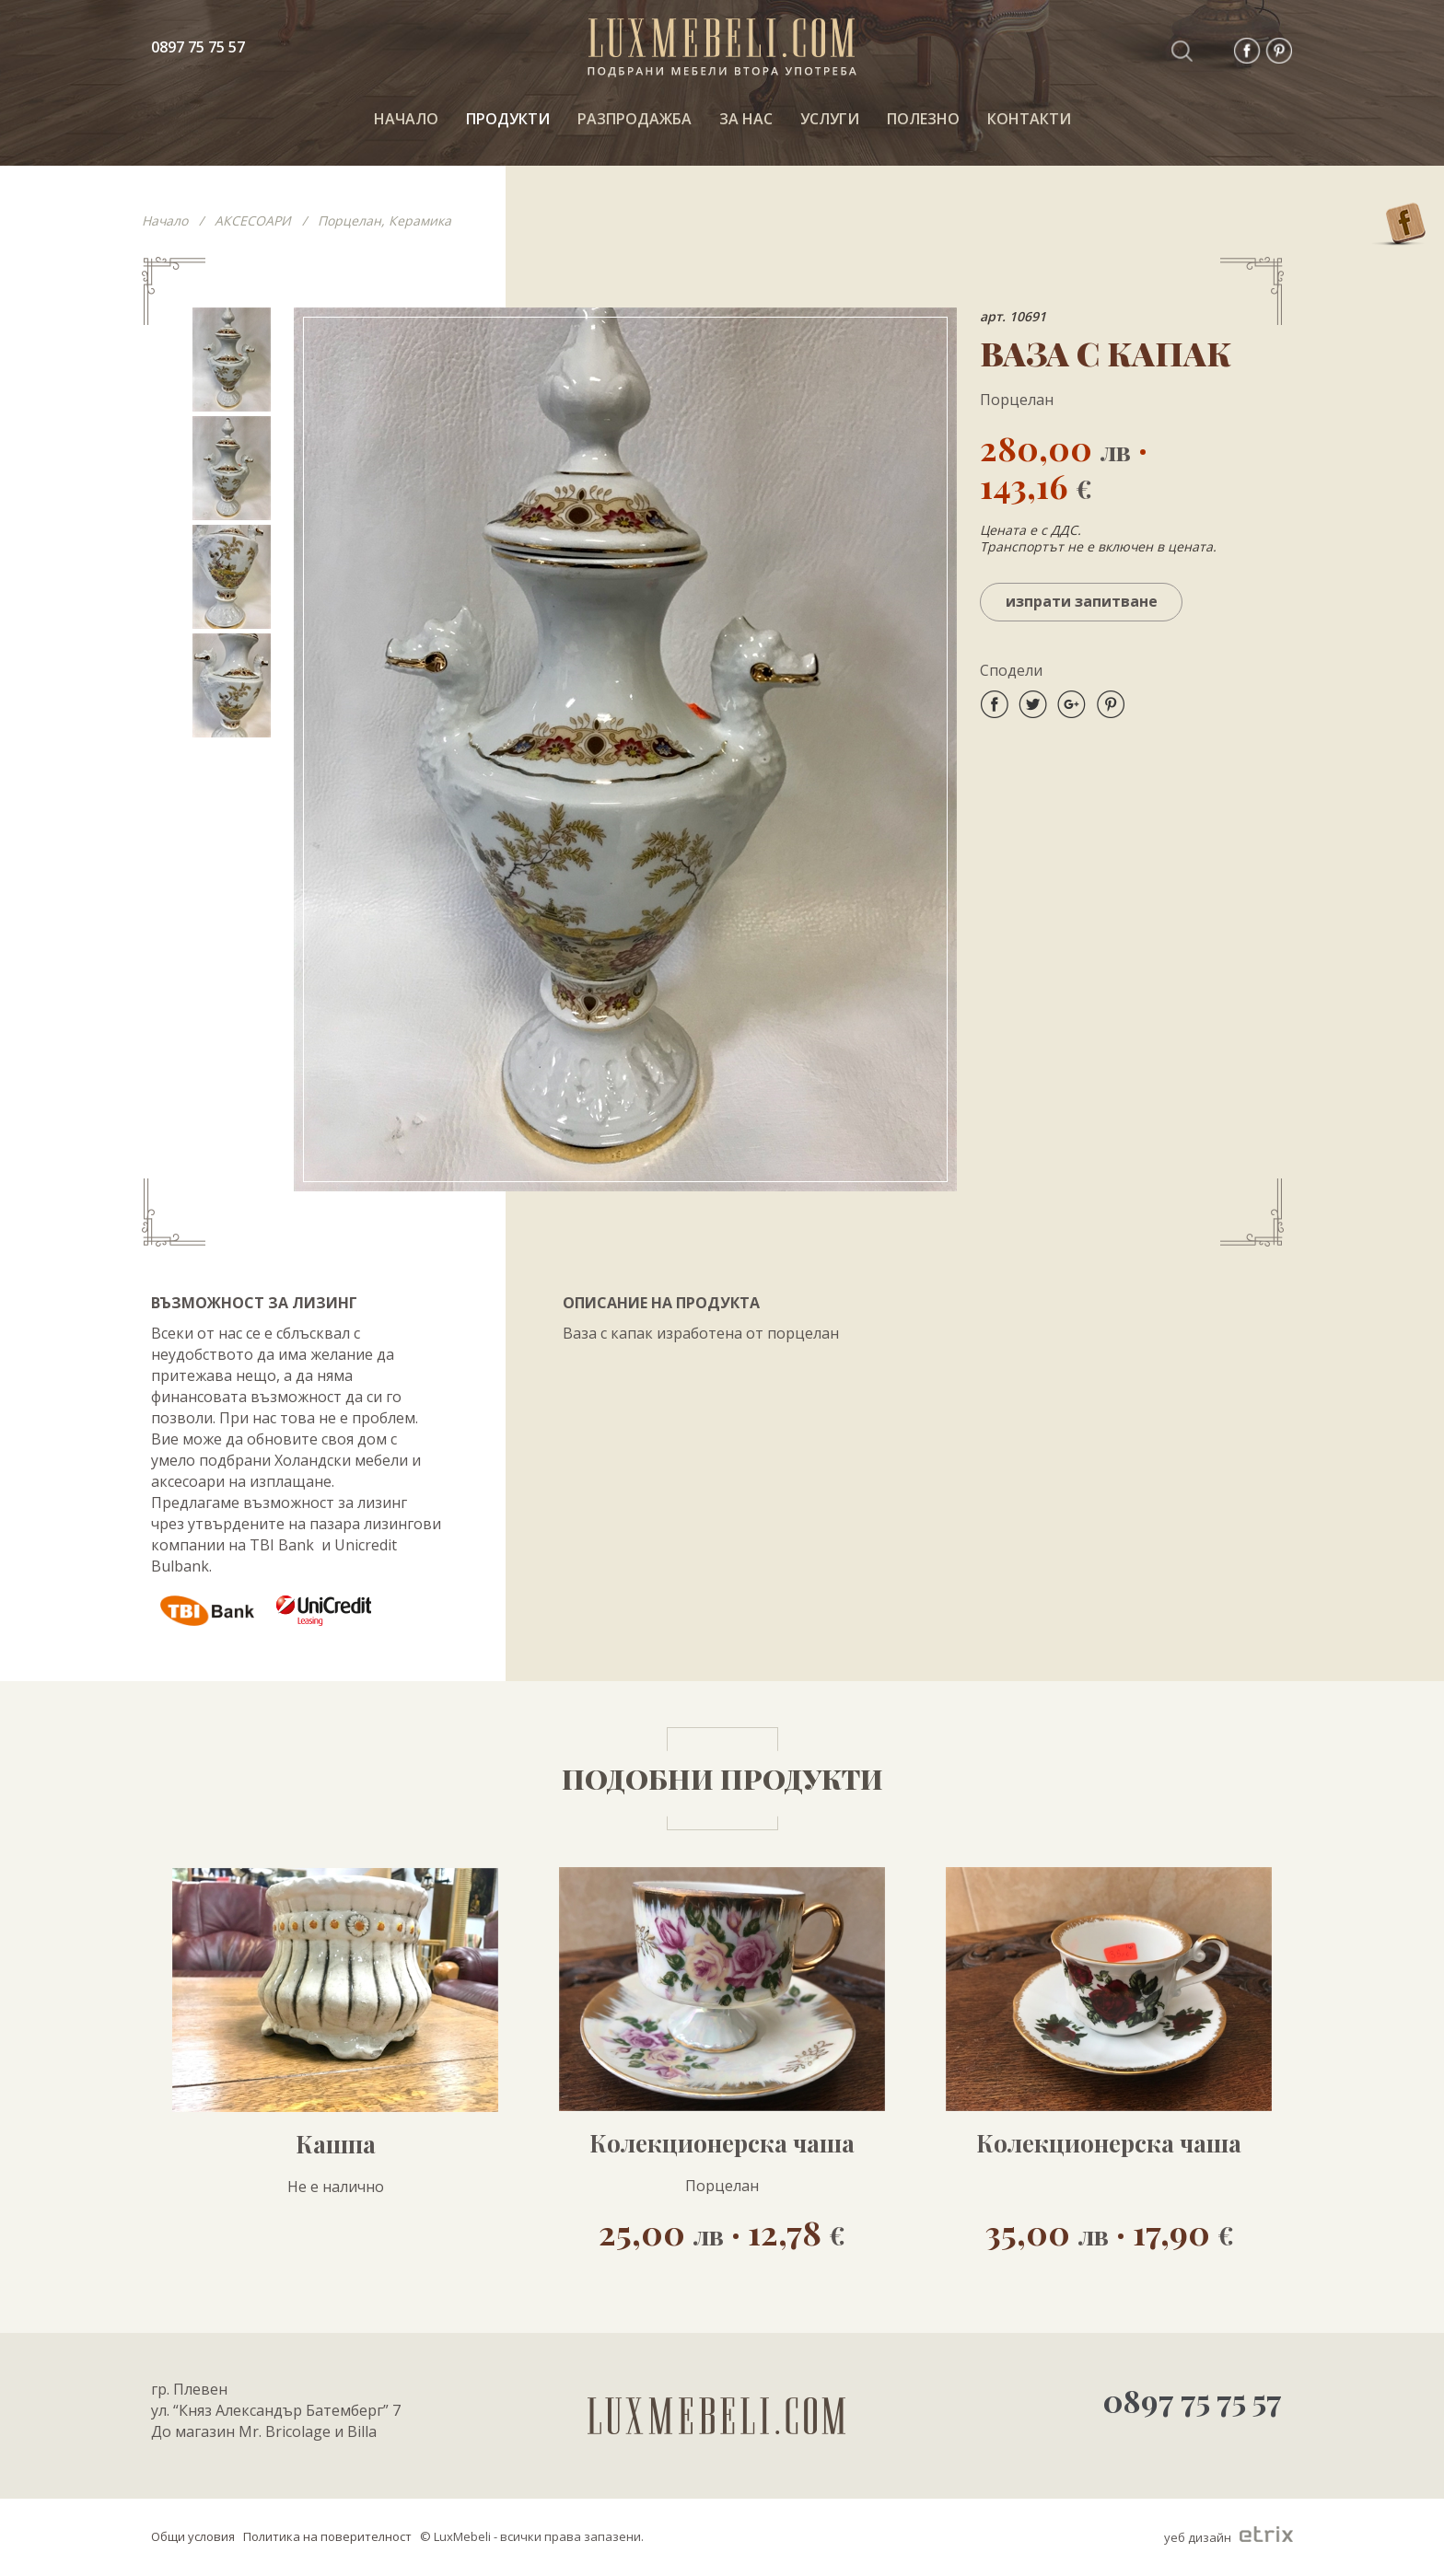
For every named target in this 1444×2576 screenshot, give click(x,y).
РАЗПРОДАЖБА (634, 119)
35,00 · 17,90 (1109, 2231)
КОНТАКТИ (1029, 119)
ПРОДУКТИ (508, 119)
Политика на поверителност (327, 2536)
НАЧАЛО (406, 119)
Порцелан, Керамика (384, 220)
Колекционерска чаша (722, 2143)
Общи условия (193, 2536)
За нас (746, 119)
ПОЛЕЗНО (923, 119)
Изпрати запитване (1082, 601)
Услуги (829, 119)
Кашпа (336, 2144)
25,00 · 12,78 (722, 2231)
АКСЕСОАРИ (253, 220)
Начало (165, 220)
